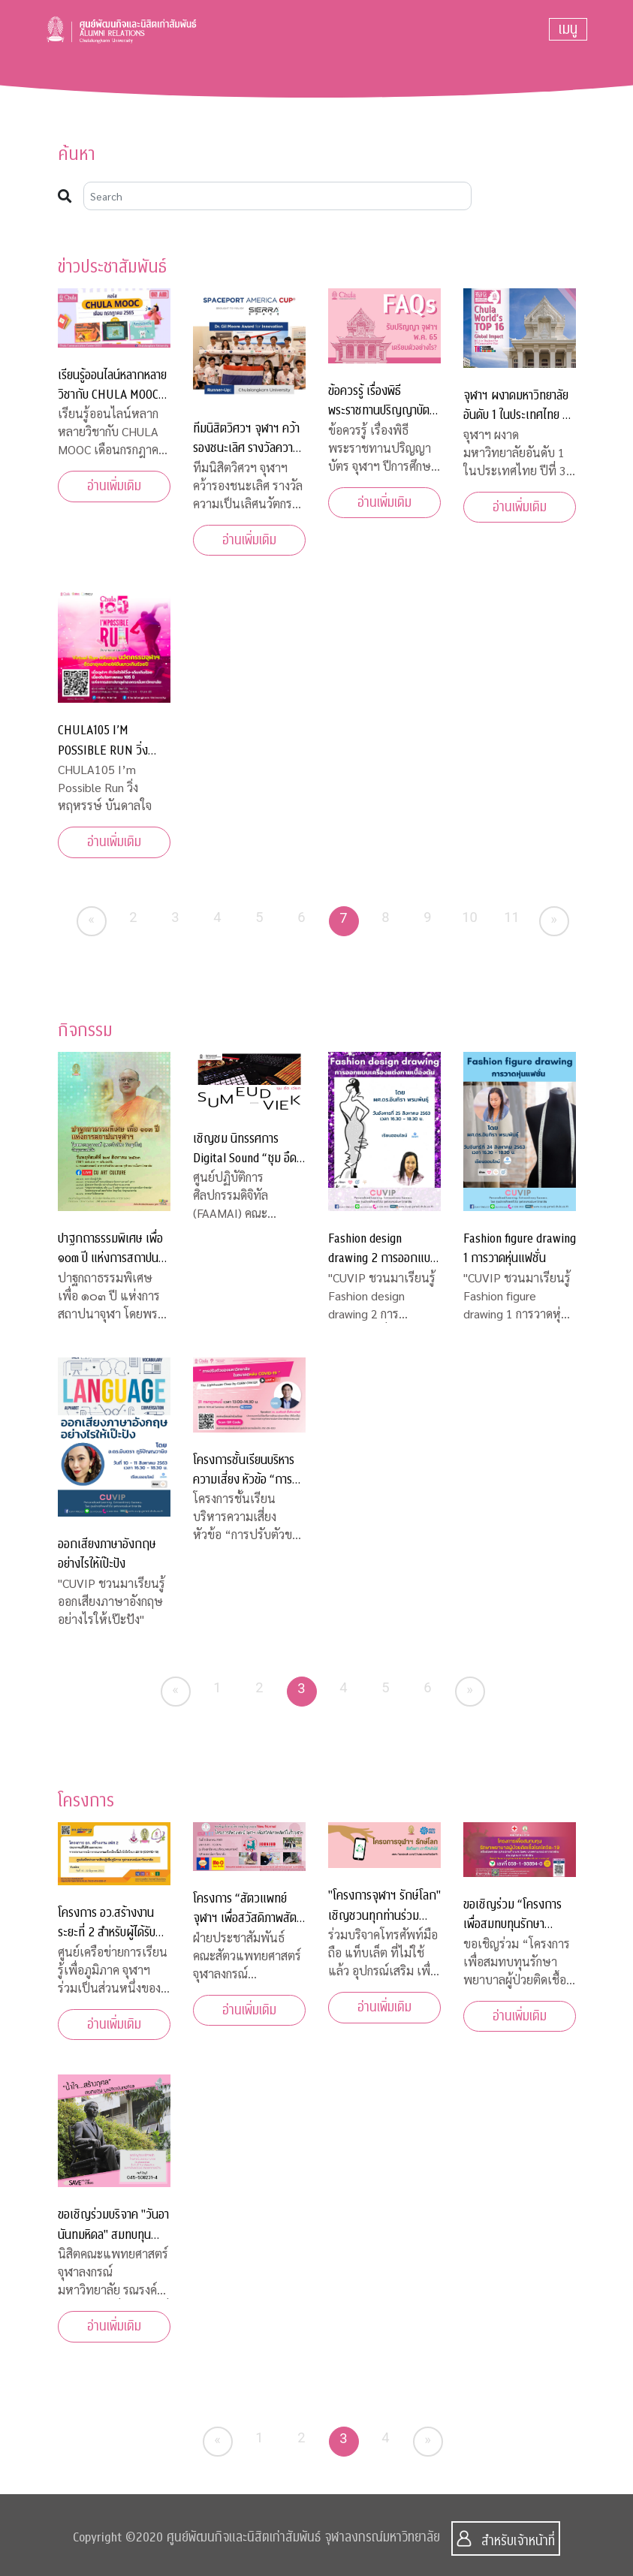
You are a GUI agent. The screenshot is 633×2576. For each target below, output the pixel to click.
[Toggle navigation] (568, 29)
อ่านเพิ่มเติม (114, 486)
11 (512, 917)
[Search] (277, 196)
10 (470, 917)
